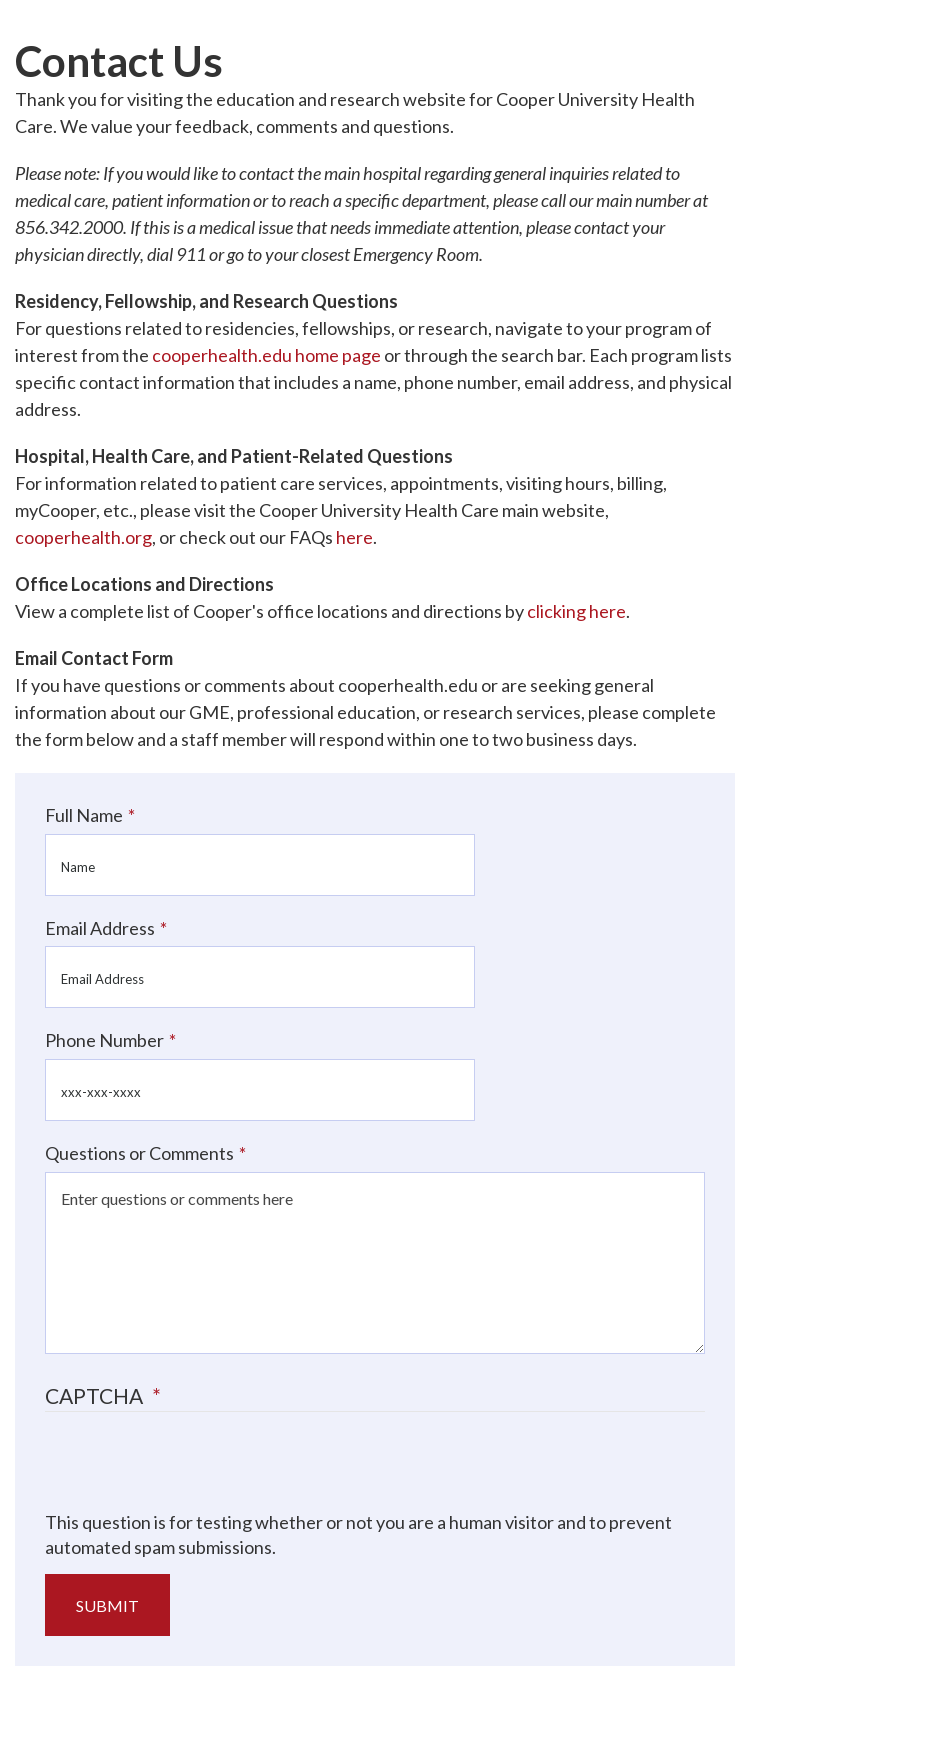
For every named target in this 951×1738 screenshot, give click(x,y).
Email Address (100, 928)
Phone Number (104, 1040)
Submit (107, 1605)
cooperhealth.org (83, 537)
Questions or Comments (139, 1153)
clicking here (576, 611)
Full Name (84, 815)
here (354, 537)
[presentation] (197, 1471)
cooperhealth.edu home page (266, 355)
